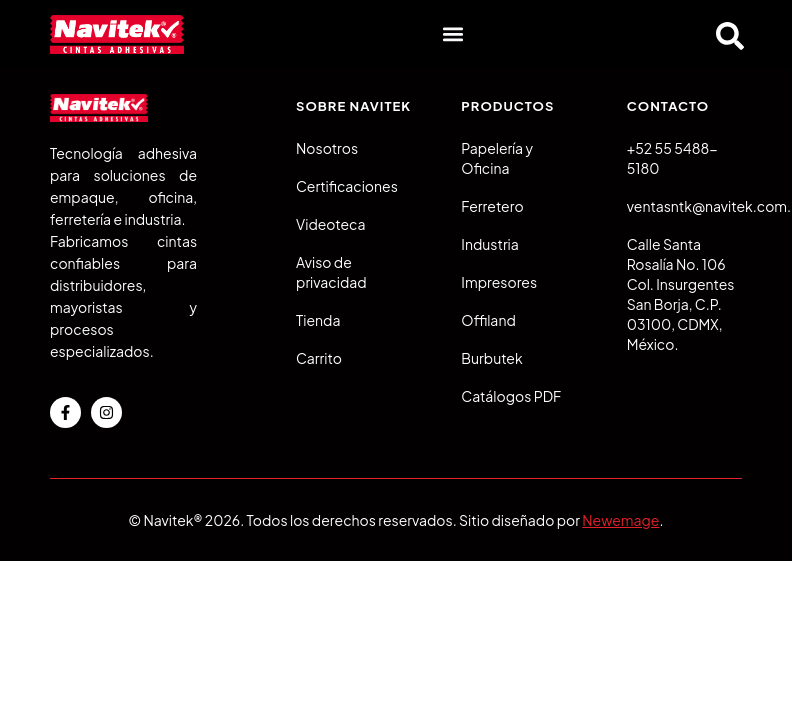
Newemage (620, 520)
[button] (452, 34)
